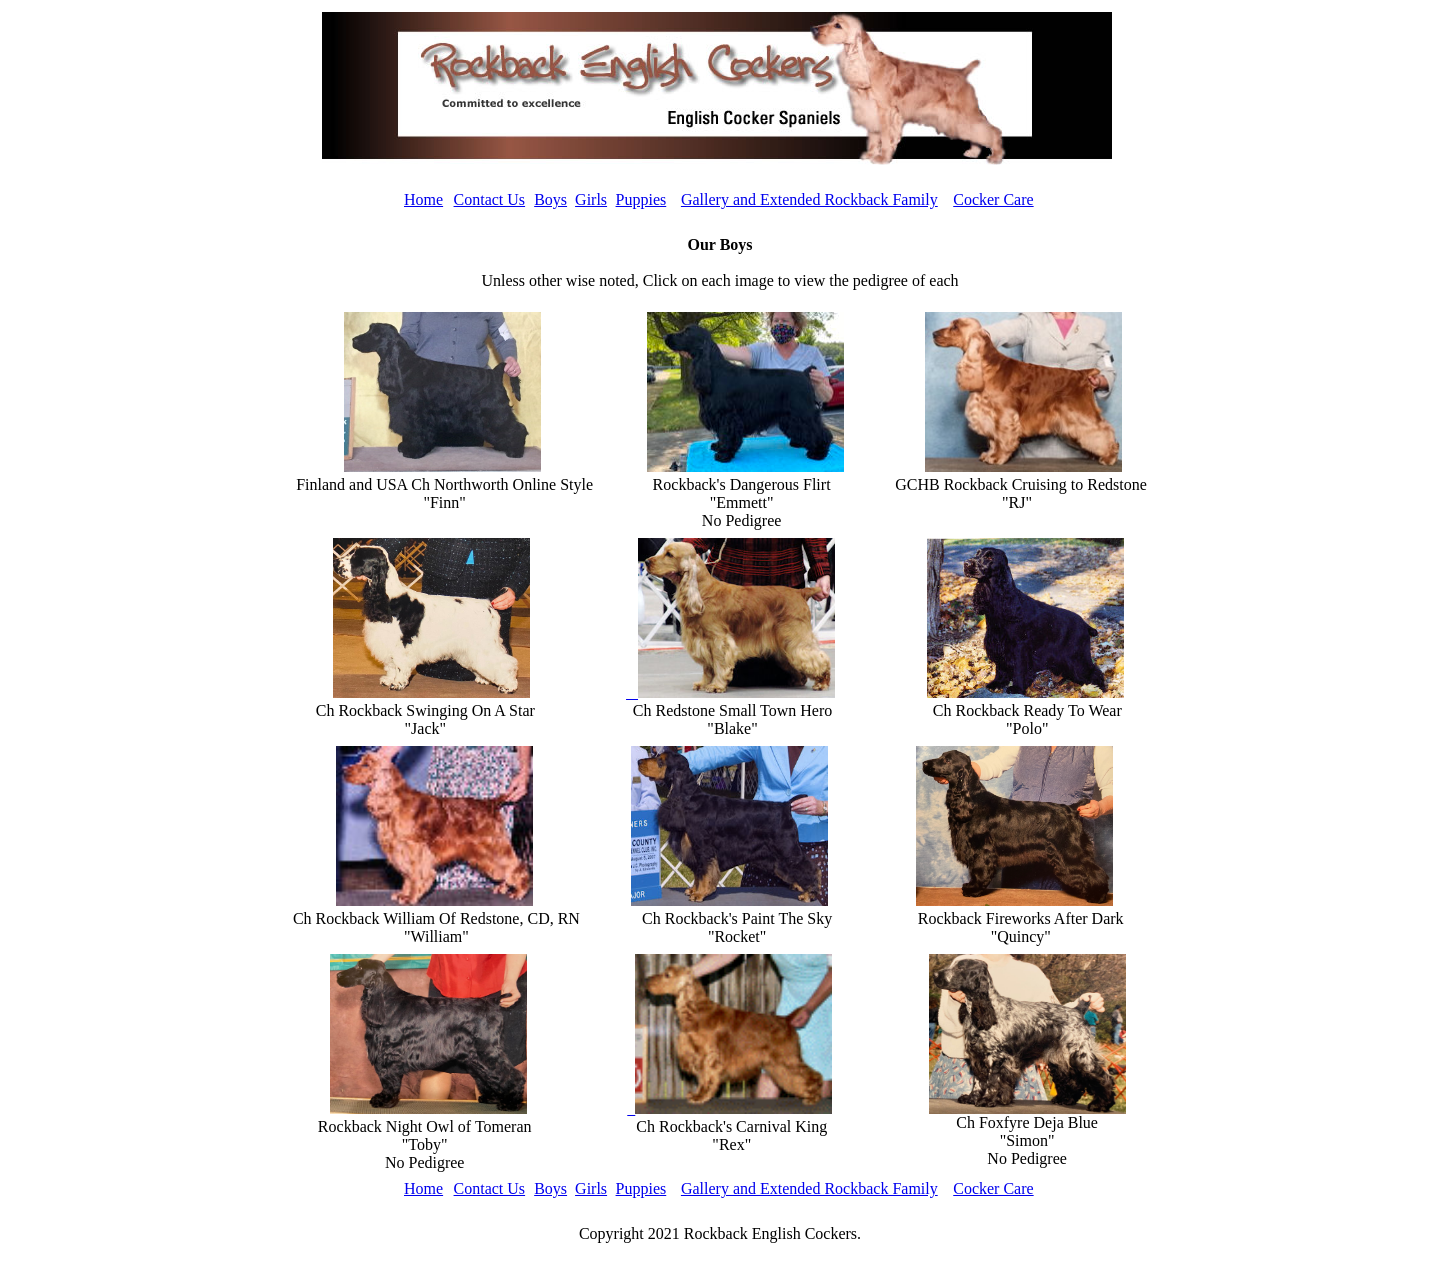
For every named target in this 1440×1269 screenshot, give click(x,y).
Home (423, 199)
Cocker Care (993, 199)
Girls (591, 199)
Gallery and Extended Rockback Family (809, 199)
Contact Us (490, 199)
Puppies (641, 199)
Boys (550, 199)
